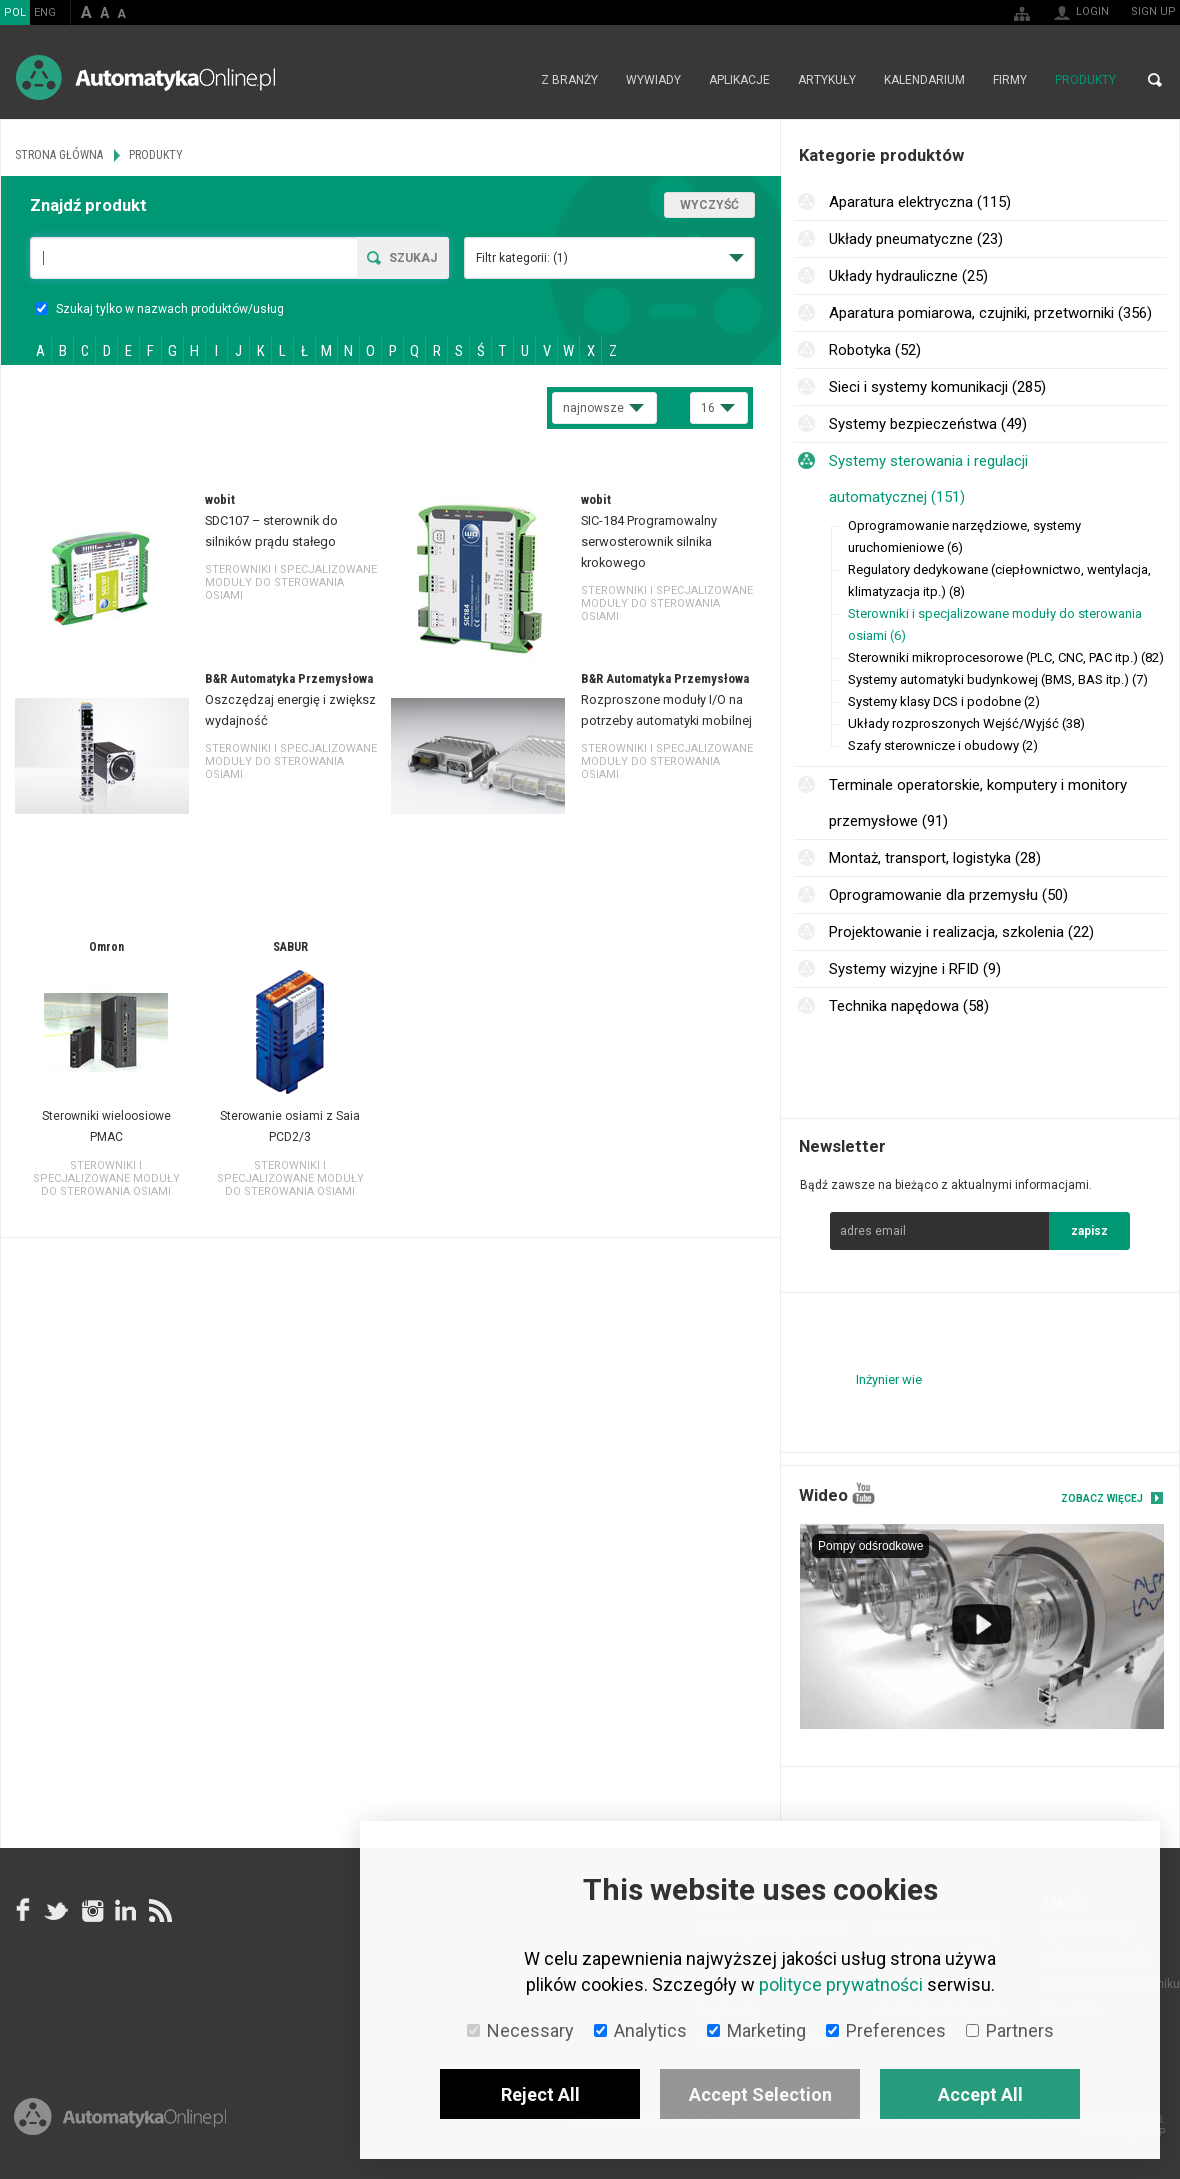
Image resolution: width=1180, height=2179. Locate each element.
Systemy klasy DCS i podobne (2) (944, 701)
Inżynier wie (889, 1379)
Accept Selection (760, 2094)
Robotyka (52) (875, 350)
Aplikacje (739, 80)
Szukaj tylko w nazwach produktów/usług (159, 309)
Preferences (886, 2030)
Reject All (540, 2094)
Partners (1010, 2030)
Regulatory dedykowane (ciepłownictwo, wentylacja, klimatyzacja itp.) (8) (999, 580)
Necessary (520, 2030)
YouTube (863, 1493)
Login (1092, 11)
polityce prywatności (841, 1984)
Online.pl (120, 2116)
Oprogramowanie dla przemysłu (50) (948, 895)
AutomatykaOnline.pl (145, 77)
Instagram (91, 1911)
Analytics (640, 2030)
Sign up (1153, 11)
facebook (23, 1911)
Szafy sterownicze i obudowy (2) (943, 745)
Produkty (1085, 80)
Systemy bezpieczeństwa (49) (928, 424)
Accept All (980, 2094)
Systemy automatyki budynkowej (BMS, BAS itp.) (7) (998, 679)
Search (1155, 80)
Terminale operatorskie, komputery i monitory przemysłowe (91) (978, 803)
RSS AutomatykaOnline (159, 1911)
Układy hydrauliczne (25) (908, 276)
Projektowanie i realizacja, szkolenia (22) (961, 932)
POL (15, 12)
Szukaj (413, 258)
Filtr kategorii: (522, 258)
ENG (45, 12)
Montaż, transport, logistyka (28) (935, 858)
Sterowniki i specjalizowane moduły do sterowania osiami (291, 582)
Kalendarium (924, 80)
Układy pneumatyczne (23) (916, 239)
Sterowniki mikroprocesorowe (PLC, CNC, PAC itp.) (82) (1006, 657)
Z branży (569, 80)
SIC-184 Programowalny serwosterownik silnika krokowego (649, 541)
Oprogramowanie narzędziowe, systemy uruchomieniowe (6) (964, 536)
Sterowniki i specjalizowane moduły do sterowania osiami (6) (995, 624)
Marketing (756, 2030)
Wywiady (653, 80)
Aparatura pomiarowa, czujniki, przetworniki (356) (990, 313)
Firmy (1010, 80)
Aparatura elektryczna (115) (920, 202)
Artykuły (827, 80)
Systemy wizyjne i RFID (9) (915, 969)
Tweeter (57, 1911)
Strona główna (505, 80)
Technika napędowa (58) (909, 1006)
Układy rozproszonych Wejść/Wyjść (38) (966, 723)
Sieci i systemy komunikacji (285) (937, 387)
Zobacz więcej (1102, 1498)
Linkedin (125, 1911)
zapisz (1089, 1231)
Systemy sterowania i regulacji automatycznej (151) (928, 479)
